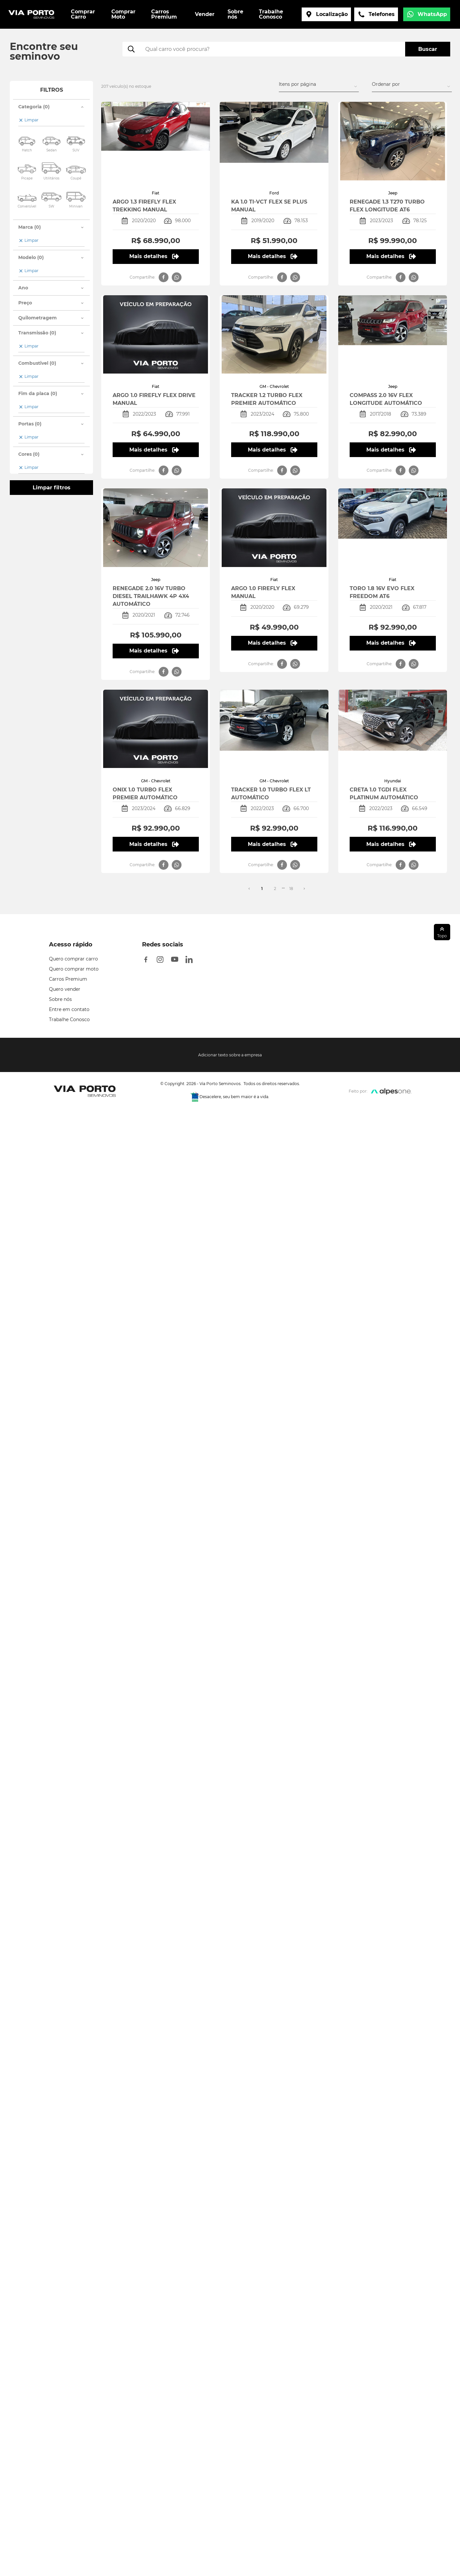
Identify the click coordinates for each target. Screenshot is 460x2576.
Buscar (427, 49)
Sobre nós (60, 999)
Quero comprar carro (73, 959)
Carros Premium (68, 979)
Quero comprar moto (74, 969)
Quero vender (64, 989)
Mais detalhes (154, 256)
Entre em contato (69, 1009)
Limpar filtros (52, 487)
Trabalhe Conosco (69, 1019)
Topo (442, 931)
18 (291, 888)
